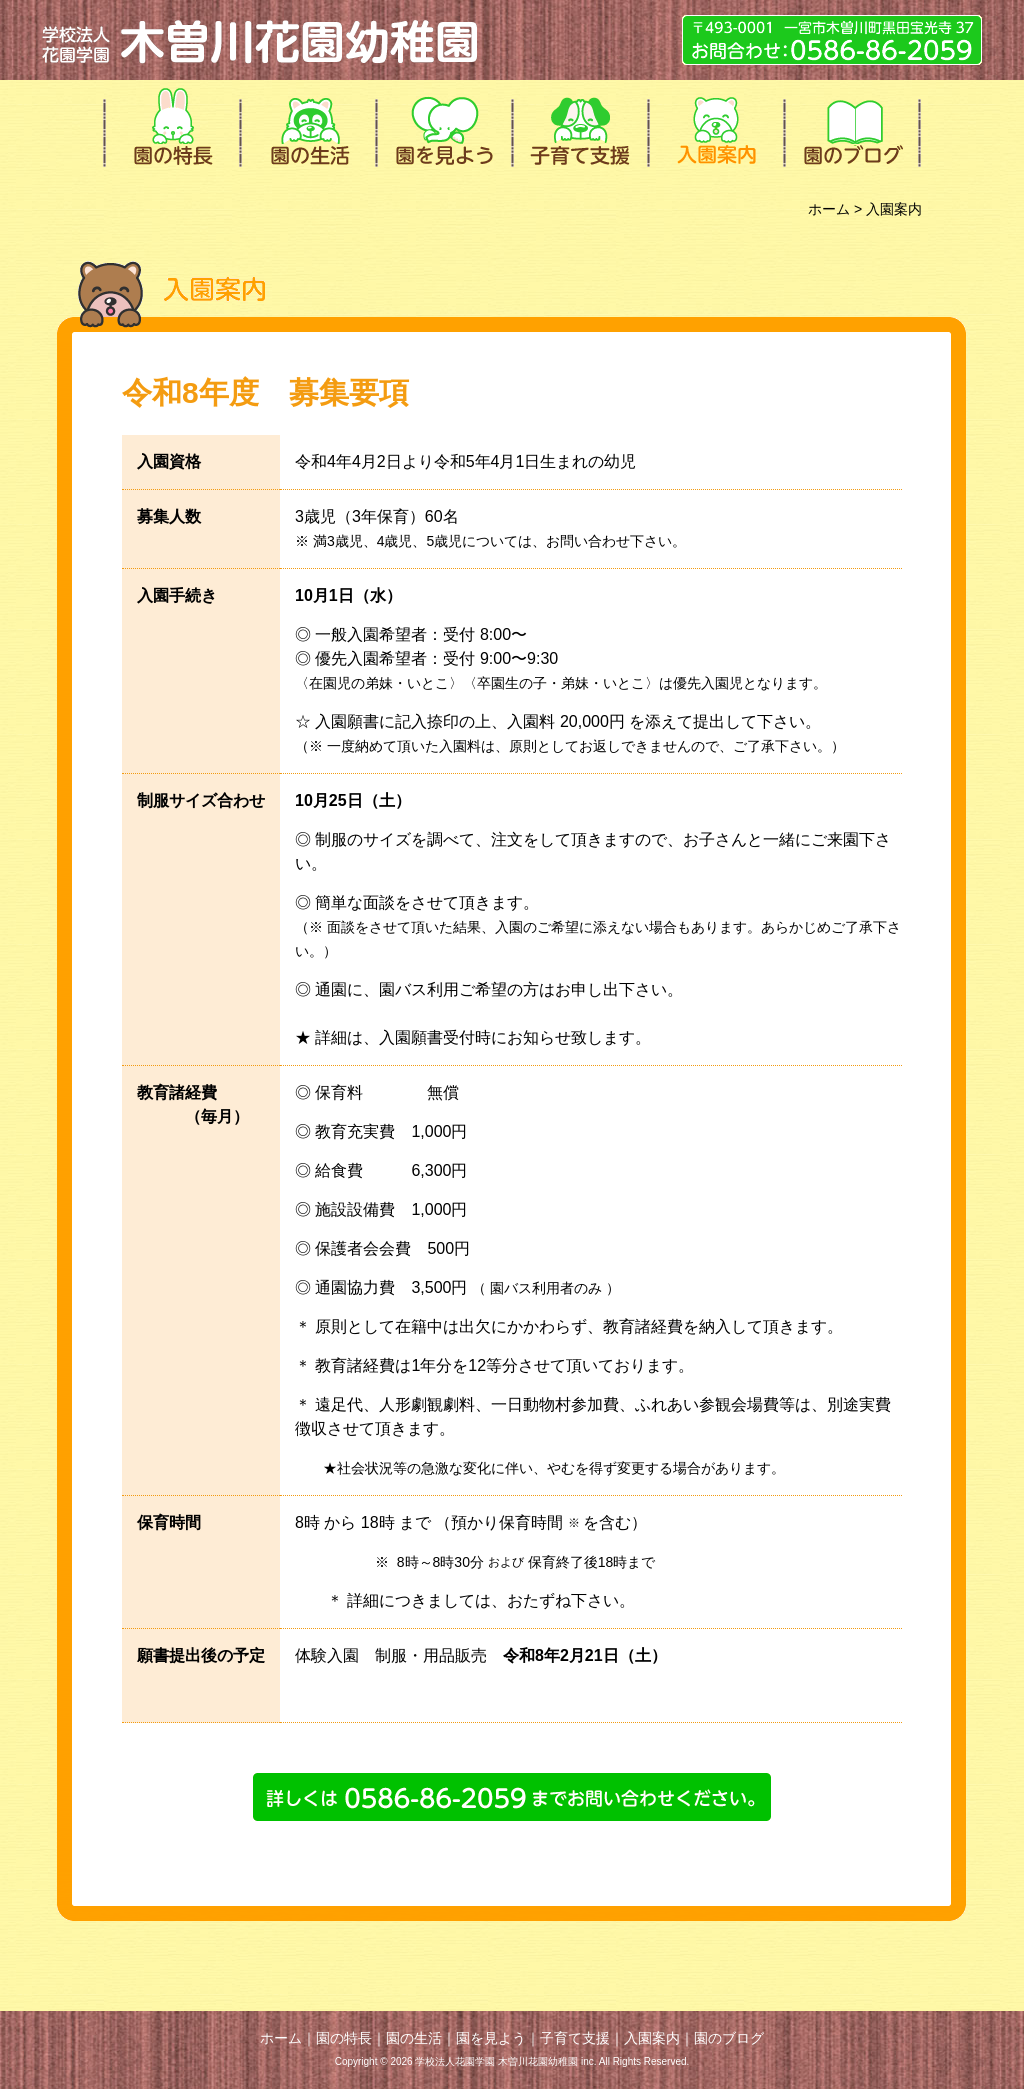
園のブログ (850, 125)
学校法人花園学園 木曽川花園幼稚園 (262, 40)
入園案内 (714, 125)
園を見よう (442, 125)
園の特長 (170, 125)
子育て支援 (578, 125)
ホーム (829, 209)
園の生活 (306, 125)
